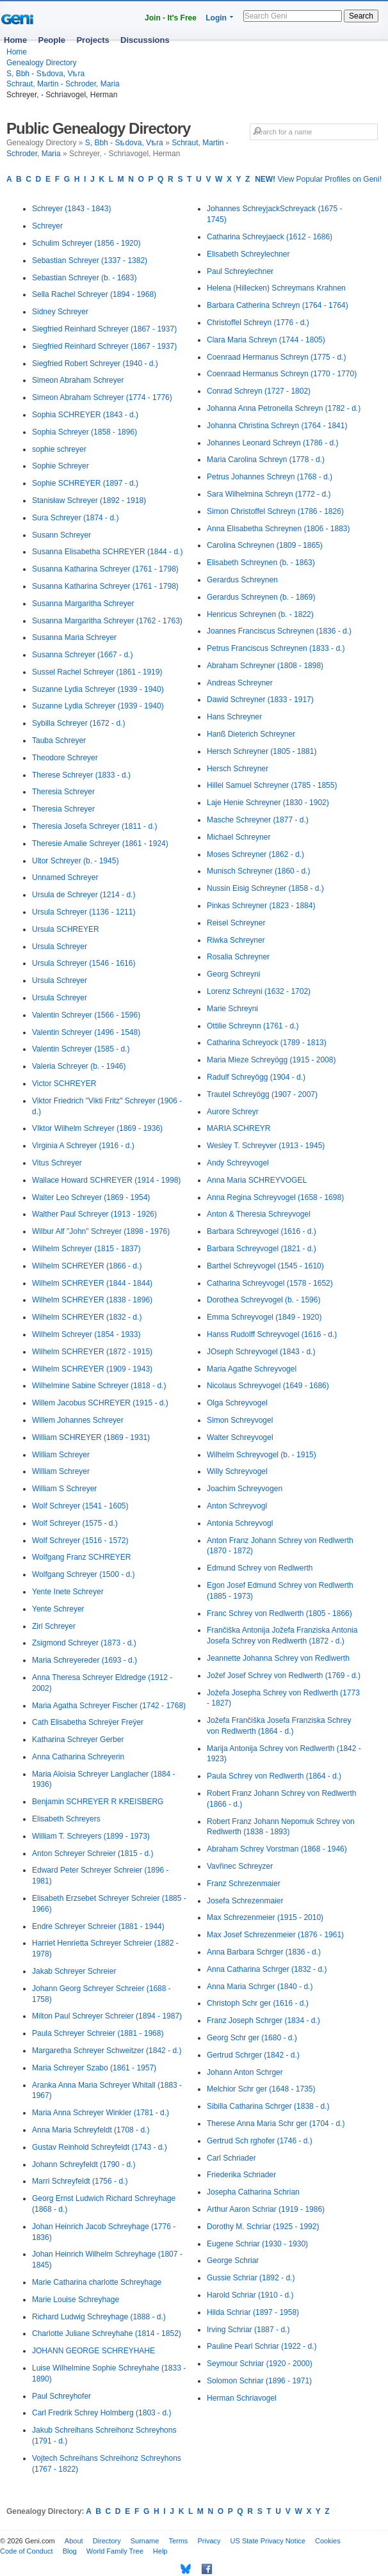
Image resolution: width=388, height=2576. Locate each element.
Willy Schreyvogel (237, 1471)
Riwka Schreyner (236, 940)
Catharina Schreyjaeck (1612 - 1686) (269, 236)
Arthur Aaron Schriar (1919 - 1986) (266, 2209)
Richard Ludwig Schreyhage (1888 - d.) (99, 2316)
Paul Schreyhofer (61, 2396)
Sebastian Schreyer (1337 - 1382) (89, 260)
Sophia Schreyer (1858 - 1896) (84, 432)
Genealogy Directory (41, 62)
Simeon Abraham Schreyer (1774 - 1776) (102, 397)
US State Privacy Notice (267, 2541)
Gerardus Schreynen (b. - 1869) (261, 597)
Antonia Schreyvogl (240, 1523)
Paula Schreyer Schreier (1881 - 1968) (97, 2033)
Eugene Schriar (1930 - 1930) (257, 2243)
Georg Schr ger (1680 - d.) (252, 2037)
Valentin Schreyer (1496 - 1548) (86, 1032)
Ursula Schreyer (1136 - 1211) (83, 912)
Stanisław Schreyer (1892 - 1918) (89, 500)
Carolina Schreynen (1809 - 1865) (265, 545)
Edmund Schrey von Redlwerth (259, 1568)
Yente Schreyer (58, 1608)
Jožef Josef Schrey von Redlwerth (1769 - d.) (283, 1675)
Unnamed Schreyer (65, 877)
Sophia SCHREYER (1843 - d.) (85, 414)
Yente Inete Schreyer (68, 1591)
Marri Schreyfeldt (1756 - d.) (79, 2181)
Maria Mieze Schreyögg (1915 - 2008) (271, 1059)
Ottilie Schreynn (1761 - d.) (252, 1025)
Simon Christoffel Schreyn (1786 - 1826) (275, 511)
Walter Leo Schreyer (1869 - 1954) (91, 1197)
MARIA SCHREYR (238, 1128)
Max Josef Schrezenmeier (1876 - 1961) (275, 1934)
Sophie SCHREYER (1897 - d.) (85, 483)
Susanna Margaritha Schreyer (83, 603)
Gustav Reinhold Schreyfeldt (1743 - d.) (99, 2147)
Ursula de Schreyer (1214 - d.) (83, 894)
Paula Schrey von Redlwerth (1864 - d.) (274, 1776)
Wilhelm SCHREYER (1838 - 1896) (92, 1299)
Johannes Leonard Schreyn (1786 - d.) (272, 442)
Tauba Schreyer (59, 740)
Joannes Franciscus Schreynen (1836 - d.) (279, 631)
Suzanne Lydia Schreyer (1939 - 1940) (98, 689)
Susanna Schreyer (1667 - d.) (82, 654)
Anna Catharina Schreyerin (78, 1756)
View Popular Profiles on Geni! (318, 179)
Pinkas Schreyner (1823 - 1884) (261, 905)
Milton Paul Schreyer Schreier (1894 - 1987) (107, 2016)
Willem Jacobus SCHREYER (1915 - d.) (100, 1402)
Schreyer (47, 225)
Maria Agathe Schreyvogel (251, 1368)
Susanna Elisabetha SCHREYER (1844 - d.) (107, 551)
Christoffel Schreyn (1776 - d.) (258, 322)
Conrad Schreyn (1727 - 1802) (259, 391)
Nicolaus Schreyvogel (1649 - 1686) (268, 1385)
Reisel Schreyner (236, 922)
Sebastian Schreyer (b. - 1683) (84, 277)
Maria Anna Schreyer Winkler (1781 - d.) (100, 2112)
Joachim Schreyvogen (244, 1488)
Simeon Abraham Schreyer (78, 380)
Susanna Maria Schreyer (74, 637)
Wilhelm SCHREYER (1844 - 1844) (92, 1283)
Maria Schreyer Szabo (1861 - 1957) (94, 2067)
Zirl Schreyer (54, 1626)
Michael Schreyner (238, 837)
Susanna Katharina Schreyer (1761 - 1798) (105, 568)
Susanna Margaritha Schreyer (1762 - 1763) (107, 620)
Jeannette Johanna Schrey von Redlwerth (278, 1658)
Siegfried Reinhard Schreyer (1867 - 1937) (104, 328)
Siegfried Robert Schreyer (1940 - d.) (95, 363)
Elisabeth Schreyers (66, 1818)
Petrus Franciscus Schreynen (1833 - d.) (275, 648)
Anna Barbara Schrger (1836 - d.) (264, 1952)
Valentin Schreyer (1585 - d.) (81, 1048)
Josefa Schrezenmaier (245, 1900)
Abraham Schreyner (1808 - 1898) (265, 665)
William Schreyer (61, 1454)
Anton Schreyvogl (237, 1505)
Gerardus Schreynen (242, 579)
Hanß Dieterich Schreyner (251, 734)
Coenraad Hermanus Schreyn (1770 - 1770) (282, 373)
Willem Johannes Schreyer (78, 1420)
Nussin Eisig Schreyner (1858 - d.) (265, 888)
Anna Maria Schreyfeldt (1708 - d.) (90, 2129)
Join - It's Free (171, 17)
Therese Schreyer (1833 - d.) (81, 775)
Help (160, 2551)
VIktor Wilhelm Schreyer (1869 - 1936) (97, 1128)
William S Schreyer (64, 1488)
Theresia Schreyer (63, 791)
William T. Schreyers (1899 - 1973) (91, 1836)
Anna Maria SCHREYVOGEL (257, 1180)
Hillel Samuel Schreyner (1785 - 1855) (272, 785)
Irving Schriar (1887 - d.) (248, 2329)
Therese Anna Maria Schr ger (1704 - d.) (275, 2123)
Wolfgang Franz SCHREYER (81, 1557)
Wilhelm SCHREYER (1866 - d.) (86, 1265)
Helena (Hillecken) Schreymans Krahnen (276, 288)
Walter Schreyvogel (240, 1437)
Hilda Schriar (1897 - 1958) (253, 2312)
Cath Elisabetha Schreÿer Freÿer (87, 1722)
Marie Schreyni (232, 1008)
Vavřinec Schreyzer (240, 1866)
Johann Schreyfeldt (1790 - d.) (83, 2164)
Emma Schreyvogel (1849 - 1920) (264, 1317)
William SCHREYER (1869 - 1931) (91, 1437)
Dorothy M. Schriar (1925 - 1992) (263, 2226)
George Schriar (233, 2260)
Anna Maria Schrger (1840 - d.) (259, 1986)
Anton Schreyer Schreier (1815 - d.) (92, 1853)
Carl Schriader (231, 2158)
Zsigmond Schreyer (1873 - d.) (84, 1642)
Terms (178, 2541)
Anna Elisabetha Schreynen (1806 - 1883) (278, 528)
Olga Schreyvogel (237, 1402)
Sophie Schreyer (60, 465)
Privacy (208, 2541)
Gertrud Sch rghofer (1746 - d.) (259, 2140)
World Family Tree (114, 2551)
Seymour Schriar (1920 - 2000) (259, 2363)
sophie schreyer (59, 449)
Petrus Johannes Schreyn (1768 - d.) (269, 476)
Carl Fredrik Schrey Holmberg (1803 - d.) (101, 2412)
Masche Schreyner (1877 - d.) (258, 819)
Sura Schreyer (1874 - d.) (75, 517)
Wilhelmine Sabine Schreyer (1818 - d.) (99, 1385)
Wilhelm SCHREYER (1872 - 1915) (92, 1351)
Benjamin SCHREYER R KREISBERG (97, 1801)
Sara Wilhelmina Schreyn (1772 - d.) (268, 494)
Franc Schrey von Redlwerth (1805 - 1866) (279, 1613)
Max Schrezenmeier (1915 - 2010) (265, 1917)
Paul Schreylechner (240, 271)
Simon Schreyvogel (240, 1420)
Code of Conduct (26, 2551)
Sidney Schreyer (60, 311)
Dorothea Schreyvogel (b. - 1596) (263, 1299)
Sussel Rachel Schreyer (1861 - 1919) (97, 672)
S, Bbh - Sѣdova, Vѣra (45, 73)
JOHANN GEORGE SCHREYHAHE (93, 2350)
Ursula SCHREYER (65, 929)
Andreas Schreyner (240, 682)
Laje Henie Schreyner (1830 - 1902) (268, 802)
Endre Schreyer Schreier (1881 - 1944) (98, 1926)
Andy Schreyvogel (238, 1162)
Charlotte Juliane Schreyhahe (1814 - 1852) (106, 2333)
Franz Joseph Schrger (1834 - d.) (263, 2020)
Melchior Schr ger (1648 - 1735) (261, 2088)
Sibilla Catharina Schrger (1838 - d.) (268, 2106)
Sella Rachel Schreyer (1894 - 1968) (94, 294)
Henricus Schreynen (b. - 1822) (260, 614)
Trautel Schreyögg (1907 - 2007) (262, 1094)
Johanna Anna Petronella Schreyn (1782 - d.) (283, 408)
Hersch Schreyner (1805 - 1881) (261, 751)
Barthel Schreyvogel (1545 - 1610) (265, 1265)
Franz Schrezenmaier (243, 1883)
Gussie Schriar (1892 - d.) (251, 2277)
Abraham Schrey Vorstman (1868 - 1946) (277, 1848)
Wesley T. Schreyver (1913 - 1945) (266, 1145)
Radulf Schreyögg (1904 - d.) (256, 1077)
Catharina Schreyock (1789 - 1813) (267, 1042)
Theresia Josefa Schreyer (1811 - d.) (94, 826)
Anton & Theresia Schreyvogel (259, 1214)
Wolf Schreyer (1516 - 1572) (80, 1540)
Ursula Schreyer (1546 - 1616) (83, 963)
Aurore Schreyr (233, 1111)
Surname (145, 2541)
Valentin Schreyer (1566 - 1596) (86, 1015)
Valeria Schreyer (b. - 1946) (79, 1066)
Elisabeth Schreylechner (248, 254)
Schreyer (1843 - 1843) (71, 208)
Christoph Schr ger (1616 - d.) (258, 2003)
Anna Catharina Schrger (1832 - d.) (267, 1969)
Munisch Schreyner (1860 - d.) (258, 871)
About (74, 2541)
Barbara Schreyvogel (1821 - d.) (261, 1248)
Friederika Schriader (241, 2174)
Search (361, 16)
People (51, 40)
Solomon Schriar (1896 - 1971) (259, 2380)
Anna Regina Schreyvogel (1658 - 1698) (275, 1197)
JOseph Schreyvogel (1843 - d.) (261, 1351)
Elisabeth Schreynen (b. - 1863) (261, 562)
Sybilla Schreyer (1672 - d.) (78, 723)
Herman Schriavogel (242, 2398)
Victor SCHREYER (64, 1083)
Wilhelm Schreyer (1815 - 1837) (86, 1248)
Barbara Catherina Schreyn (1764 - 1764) (277, 305)
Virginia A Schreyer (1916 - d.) (83, 1145)
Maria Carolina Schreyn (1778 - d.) (266, 459)
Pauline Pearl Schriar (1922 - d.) (261, 2346)
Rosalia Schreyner (238, 956)
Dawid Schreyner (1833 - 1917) (260, 699)
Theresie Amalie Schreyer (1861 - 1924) (100, 843)
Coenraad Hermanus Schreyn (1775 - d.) (276, 357)
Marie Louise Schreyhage (75, 2299)
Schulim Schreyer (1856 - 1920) (86, 243)
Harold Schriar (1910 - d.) (250, 2295)
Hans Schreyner (234, 716)
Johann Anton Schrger (245, 2072)
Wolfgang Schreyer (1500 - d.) (83, 1574)
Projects (92, 40)
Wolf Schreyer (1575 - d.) (75, 1523)
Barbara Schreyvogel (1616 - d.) (261, 1231)
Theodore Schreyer (65, 757)
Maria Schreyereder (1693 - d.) (84, 1660)
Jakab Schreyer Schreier (74, 1971)
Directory (107, 2541)
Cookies (328, 2541)
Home (15, 40)
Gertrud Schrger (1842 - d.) (253, 2055)
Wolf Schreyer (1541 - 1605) (80, 1505)
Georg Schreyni (233, 974)
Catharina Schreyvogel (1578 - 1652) (270, 1283)
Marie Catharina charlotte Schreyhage (96, 2282)
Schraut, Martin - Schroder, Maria (63, 83)
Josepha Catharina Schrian (253, 2192)
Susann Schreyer (61, 535)
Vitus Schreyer (57, 1162)
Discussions (145, 40)
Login (216, 17)
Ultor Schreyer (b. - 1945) (75, 860)
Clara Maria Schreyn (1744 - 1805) (266, 339)
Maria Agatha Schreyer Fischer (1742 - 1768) (109, 1705)
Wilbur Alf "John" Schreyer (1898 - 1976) (101, 1231)
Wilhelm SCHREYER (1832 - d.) (86, 1317)
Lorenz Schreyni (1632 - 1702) (259, 991)
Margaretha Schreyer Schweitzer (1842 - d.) (106, 2050)
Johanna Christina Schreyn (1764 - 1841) (277, 425)
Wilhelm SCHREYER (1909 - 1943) (92, 1368)
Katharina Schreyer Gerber (78, 1739)
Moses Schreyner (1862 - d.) (255, 854)
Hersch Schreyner (237, 768)
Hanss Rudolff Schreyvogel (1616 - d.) (272, 1334)
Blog (70, 2551)
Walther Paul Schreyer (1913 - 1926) (94, 1214)
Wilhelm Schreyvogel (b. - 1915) (261, 1454)
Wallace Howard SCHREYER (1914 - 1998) (106, 1180)
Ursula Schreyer (59, 946)
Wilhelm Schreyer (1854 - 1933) (86, 1334)
